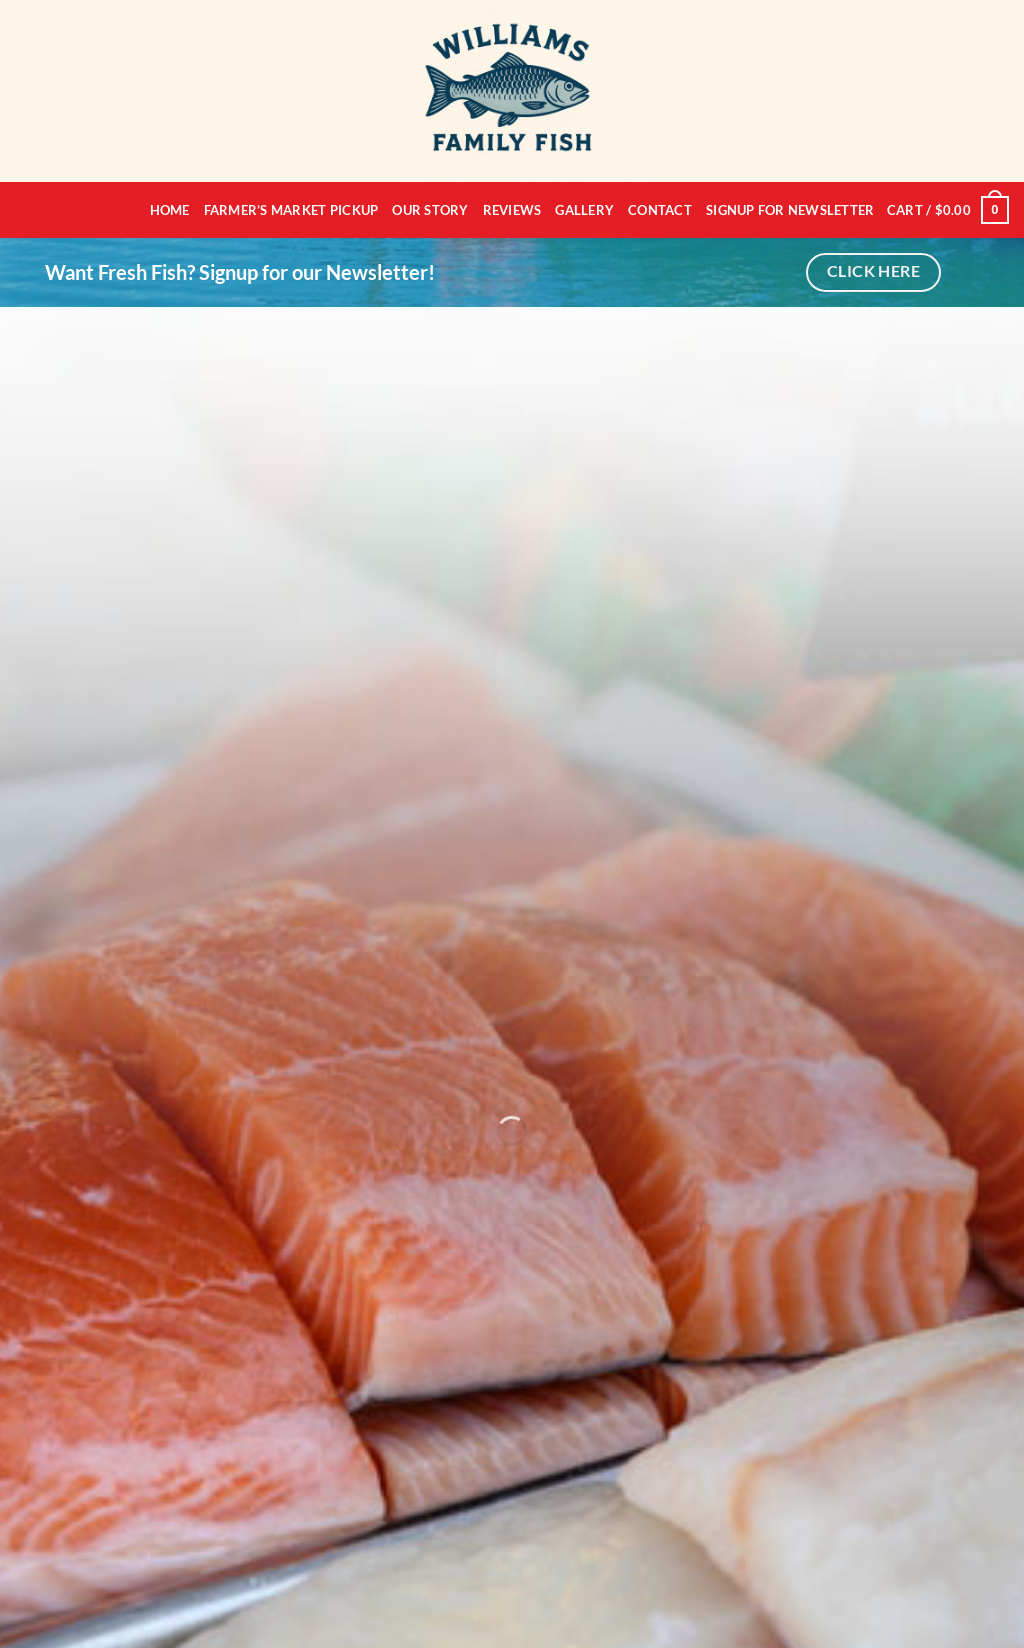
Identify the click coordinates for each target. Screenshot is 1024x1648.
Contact (660, 210)
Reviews (512, 210)
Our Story (430, 210)
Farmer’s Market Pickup (291, 210)
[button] (948, 210)
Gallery (584, 210)
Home (170, 210)
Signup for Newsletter (790, 210)
